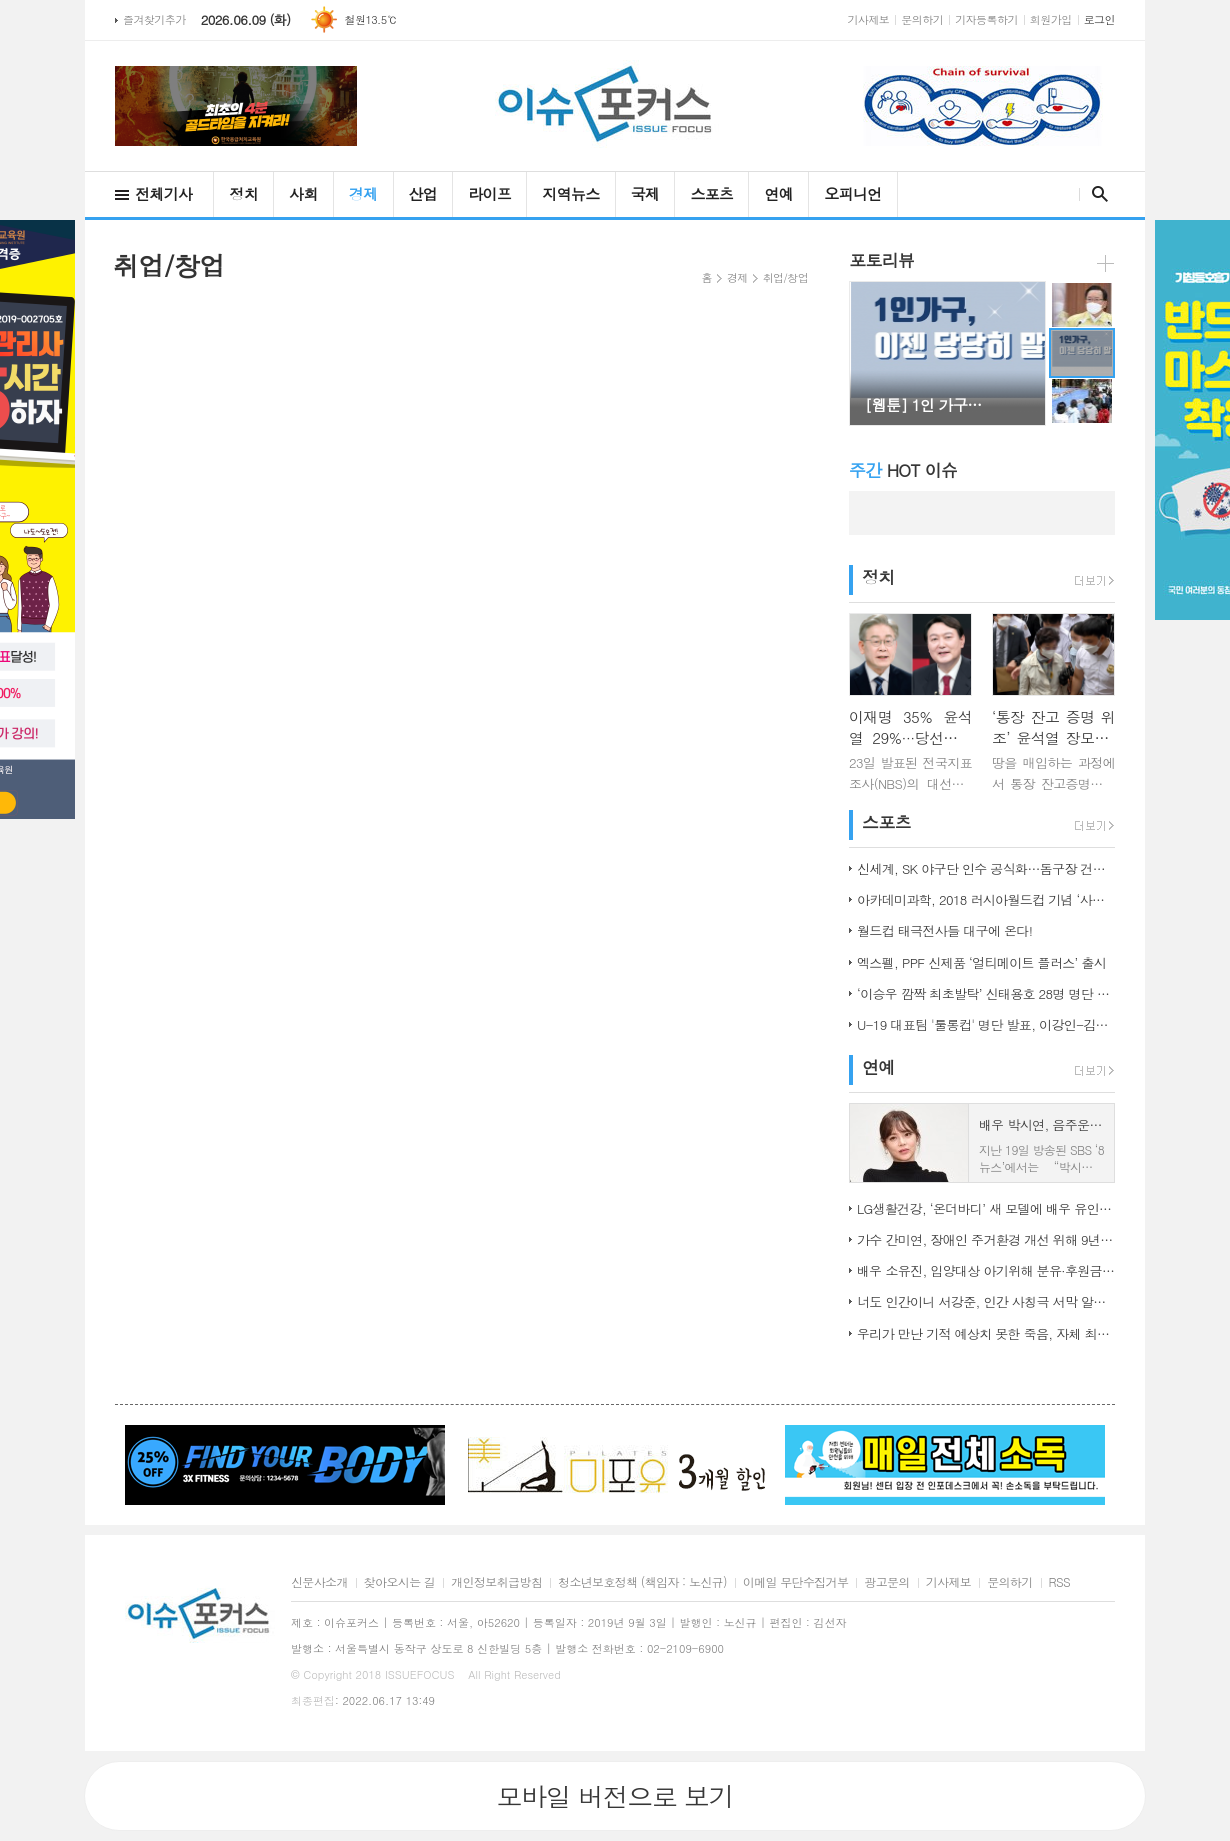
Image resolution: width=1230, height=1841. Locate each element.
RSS (1059, 1582)
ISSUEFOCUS (420, 1674)
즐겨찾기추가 (154, 19)
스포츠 (711, 193)
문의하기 (922, 19)
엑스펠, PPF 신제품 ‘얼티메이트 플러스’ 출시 (981, 962)
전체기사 (163, 193)
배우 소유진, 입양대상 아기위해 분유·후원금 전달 (986, 1270)
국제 (645, 193)
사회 (303, 193)
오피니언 (852, 193)
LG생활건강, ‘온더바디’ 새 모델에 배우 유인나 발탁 (986, 1208)
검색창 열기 (1095, 194)
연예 (778, 193)
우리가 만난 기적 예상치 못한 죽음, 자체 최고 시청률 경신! (986, 1333)
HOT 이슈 (903, 470)
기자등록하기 (986, 19)
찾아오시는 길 (399, 1582)
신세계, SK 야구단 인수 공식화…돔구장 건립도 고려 (986, 868)
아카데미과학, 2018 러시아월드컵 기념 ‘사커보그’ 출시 (986, 899)
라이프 (489, 193)
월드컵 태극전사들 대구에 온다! (944, 930)
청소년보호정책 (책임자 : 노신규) (642, 1582)
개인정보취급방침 (496, 1582)
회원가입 (1051, 19)
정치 (243, 193)
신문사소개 (319, 1582)
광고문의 (886, 1582)
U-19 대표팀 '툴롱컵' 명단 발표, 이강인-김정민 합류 (986, 1024)
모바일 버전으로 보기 (614, 1796)
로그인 (1099, 19)
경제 (363, 193)
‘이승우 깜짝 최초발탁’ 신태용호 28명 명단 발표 (986, 993)
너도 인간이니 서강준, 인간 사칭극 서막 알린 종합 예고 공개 (986, 1301)
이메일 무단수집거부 (796, 1582)
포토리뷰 (881, 260)
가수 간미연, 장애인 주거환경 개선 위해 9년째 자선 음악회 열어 (986, 1239)
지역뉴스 (570, 193)
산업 (423, 193)
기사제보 (869, 19)
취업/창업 (785, 277)
